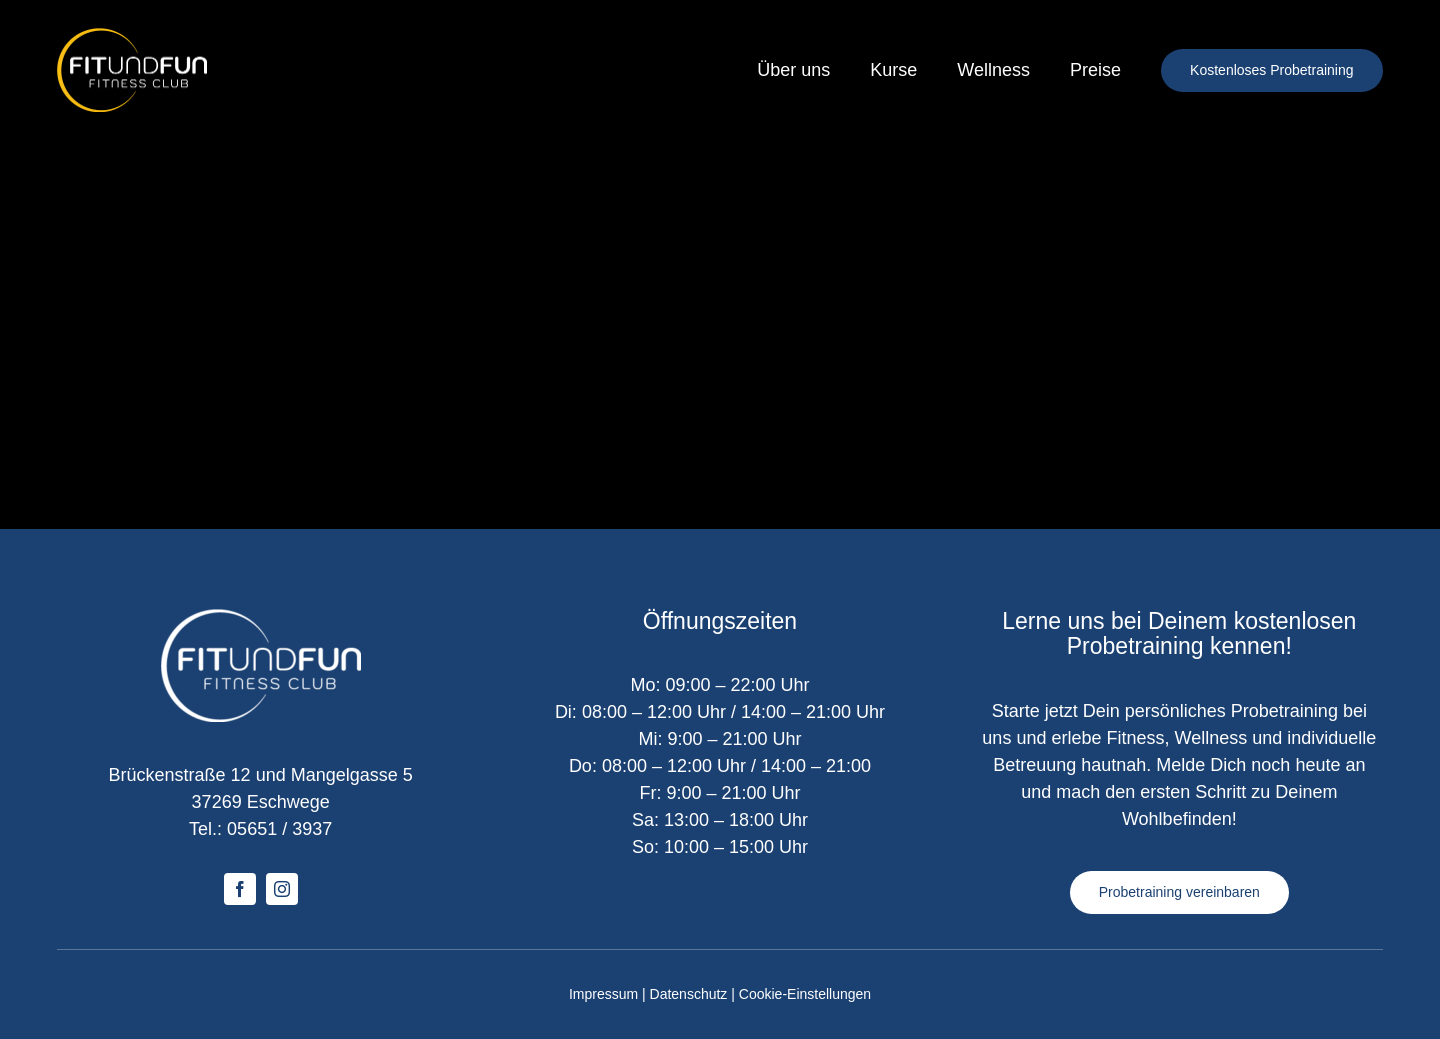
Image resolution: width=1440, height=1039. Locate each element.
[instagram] (282, 889)
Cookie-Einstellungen (805, 994)
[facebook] (240, 889)
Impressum (603, 994)
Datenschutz (689, 994)
